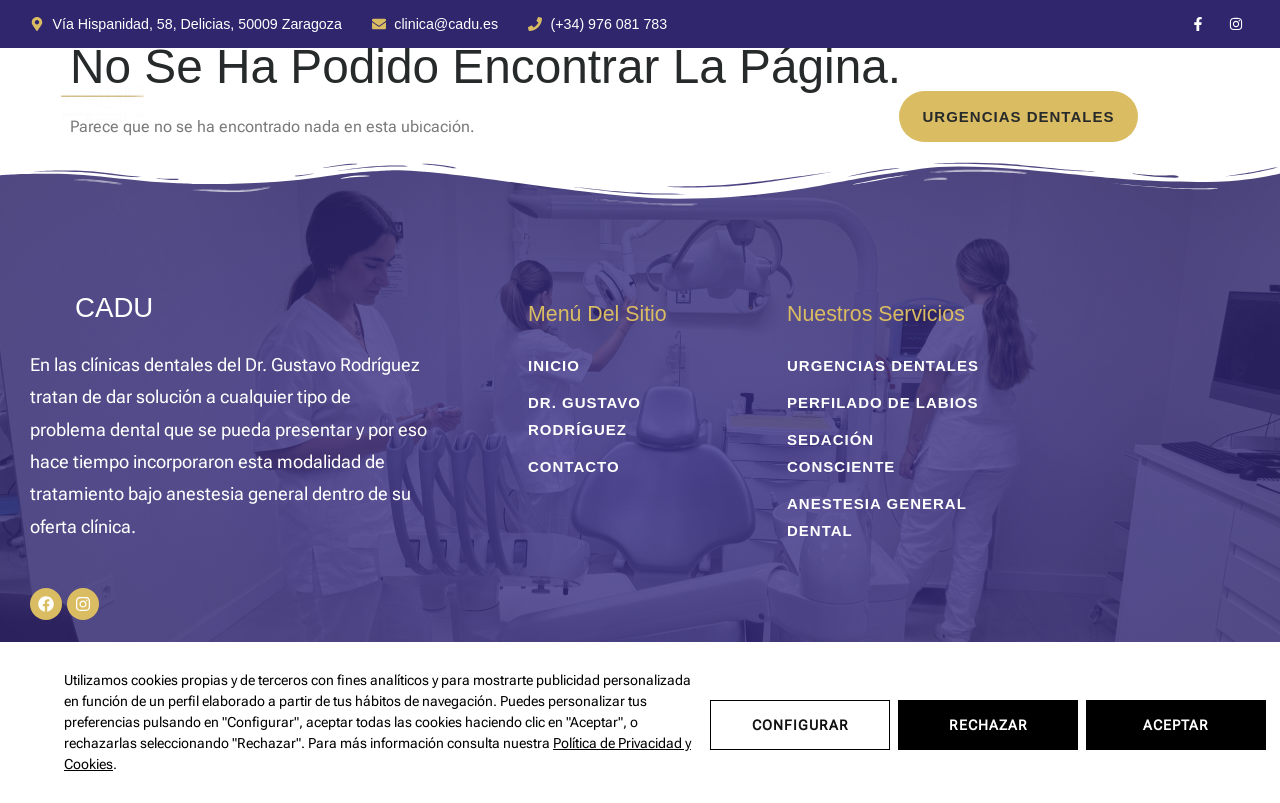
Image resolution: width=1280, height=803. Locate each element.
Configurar (800, 722)
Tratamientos (290, 116)
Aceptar (1176, 722)
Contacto (699, 116)
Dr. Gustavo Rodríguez (509, 116)
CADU (114, 307)
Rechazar (988, 722)
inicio (152, 116)
